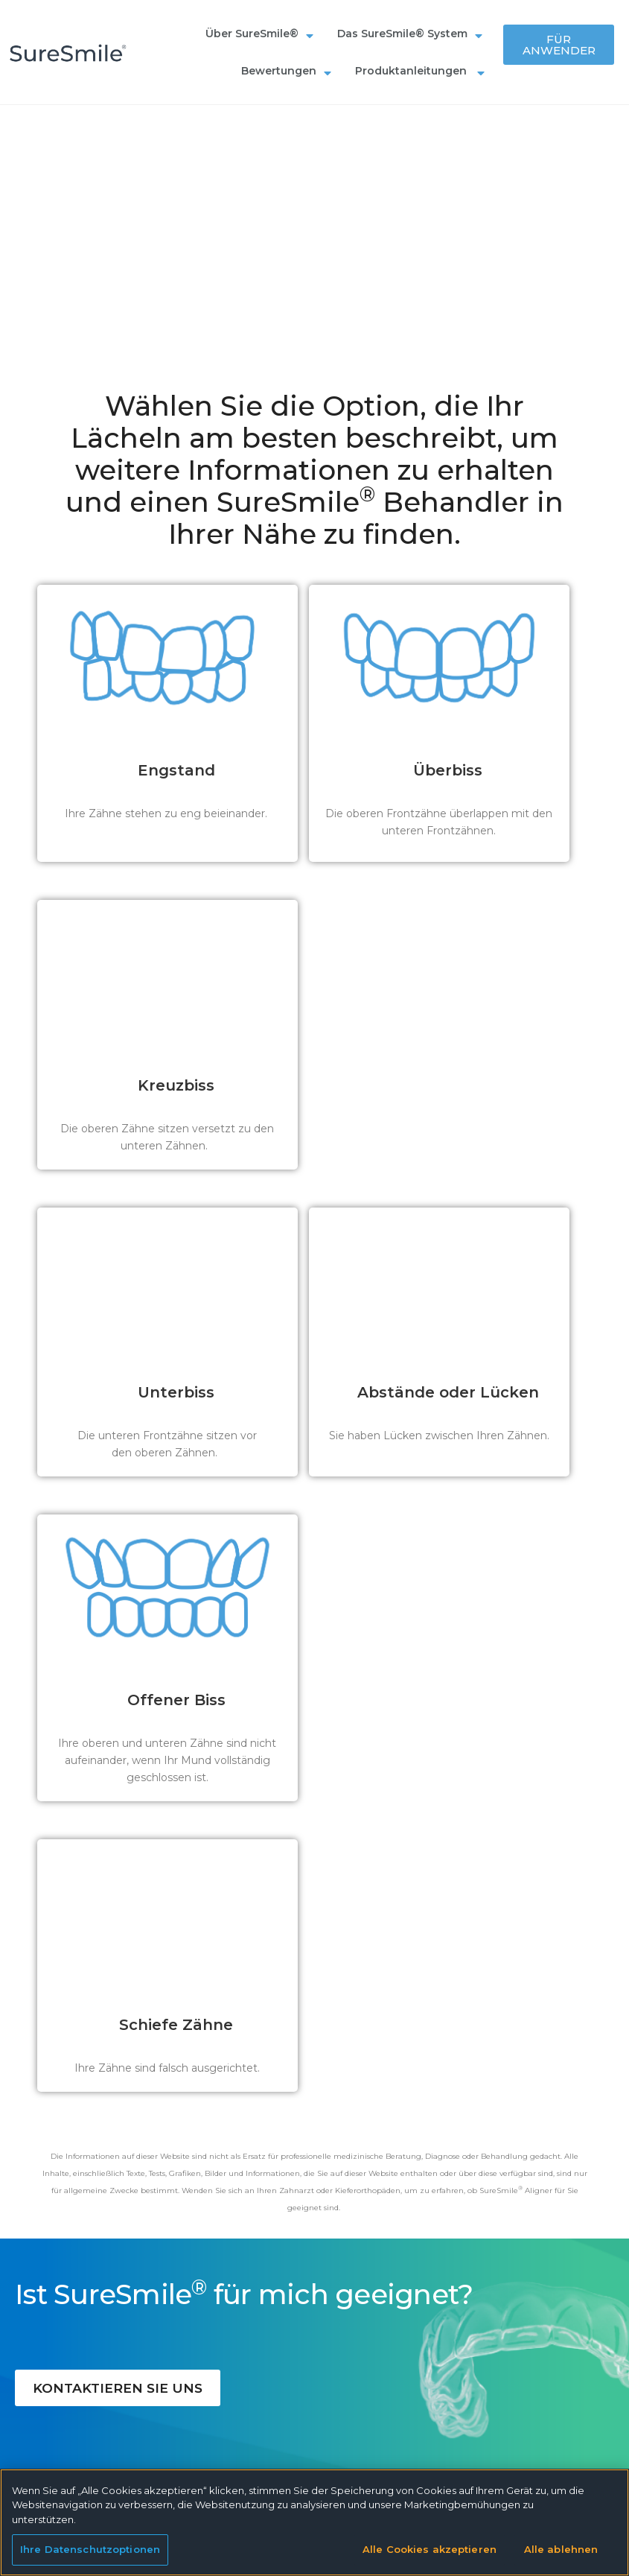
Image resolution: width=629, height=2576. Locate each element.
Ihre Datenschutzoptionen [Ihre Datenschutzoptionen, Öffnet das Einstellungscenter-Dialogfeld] (90, 2549)
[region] (314, 2522)
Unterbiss (176, 1392)
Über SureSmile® (261, 34)
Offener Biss (176, 1700)
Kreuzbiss (176, 1085)
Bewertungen (288, 71)
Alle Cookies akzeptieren (430, 2549)
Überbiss (447, 770)
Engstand (176, 770)
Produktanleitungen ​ (421, 71)
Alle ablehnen (561, 2549)
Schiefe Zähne (176, 2025)
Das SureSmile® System (411, 34)
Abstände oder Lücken (448, 1392)
